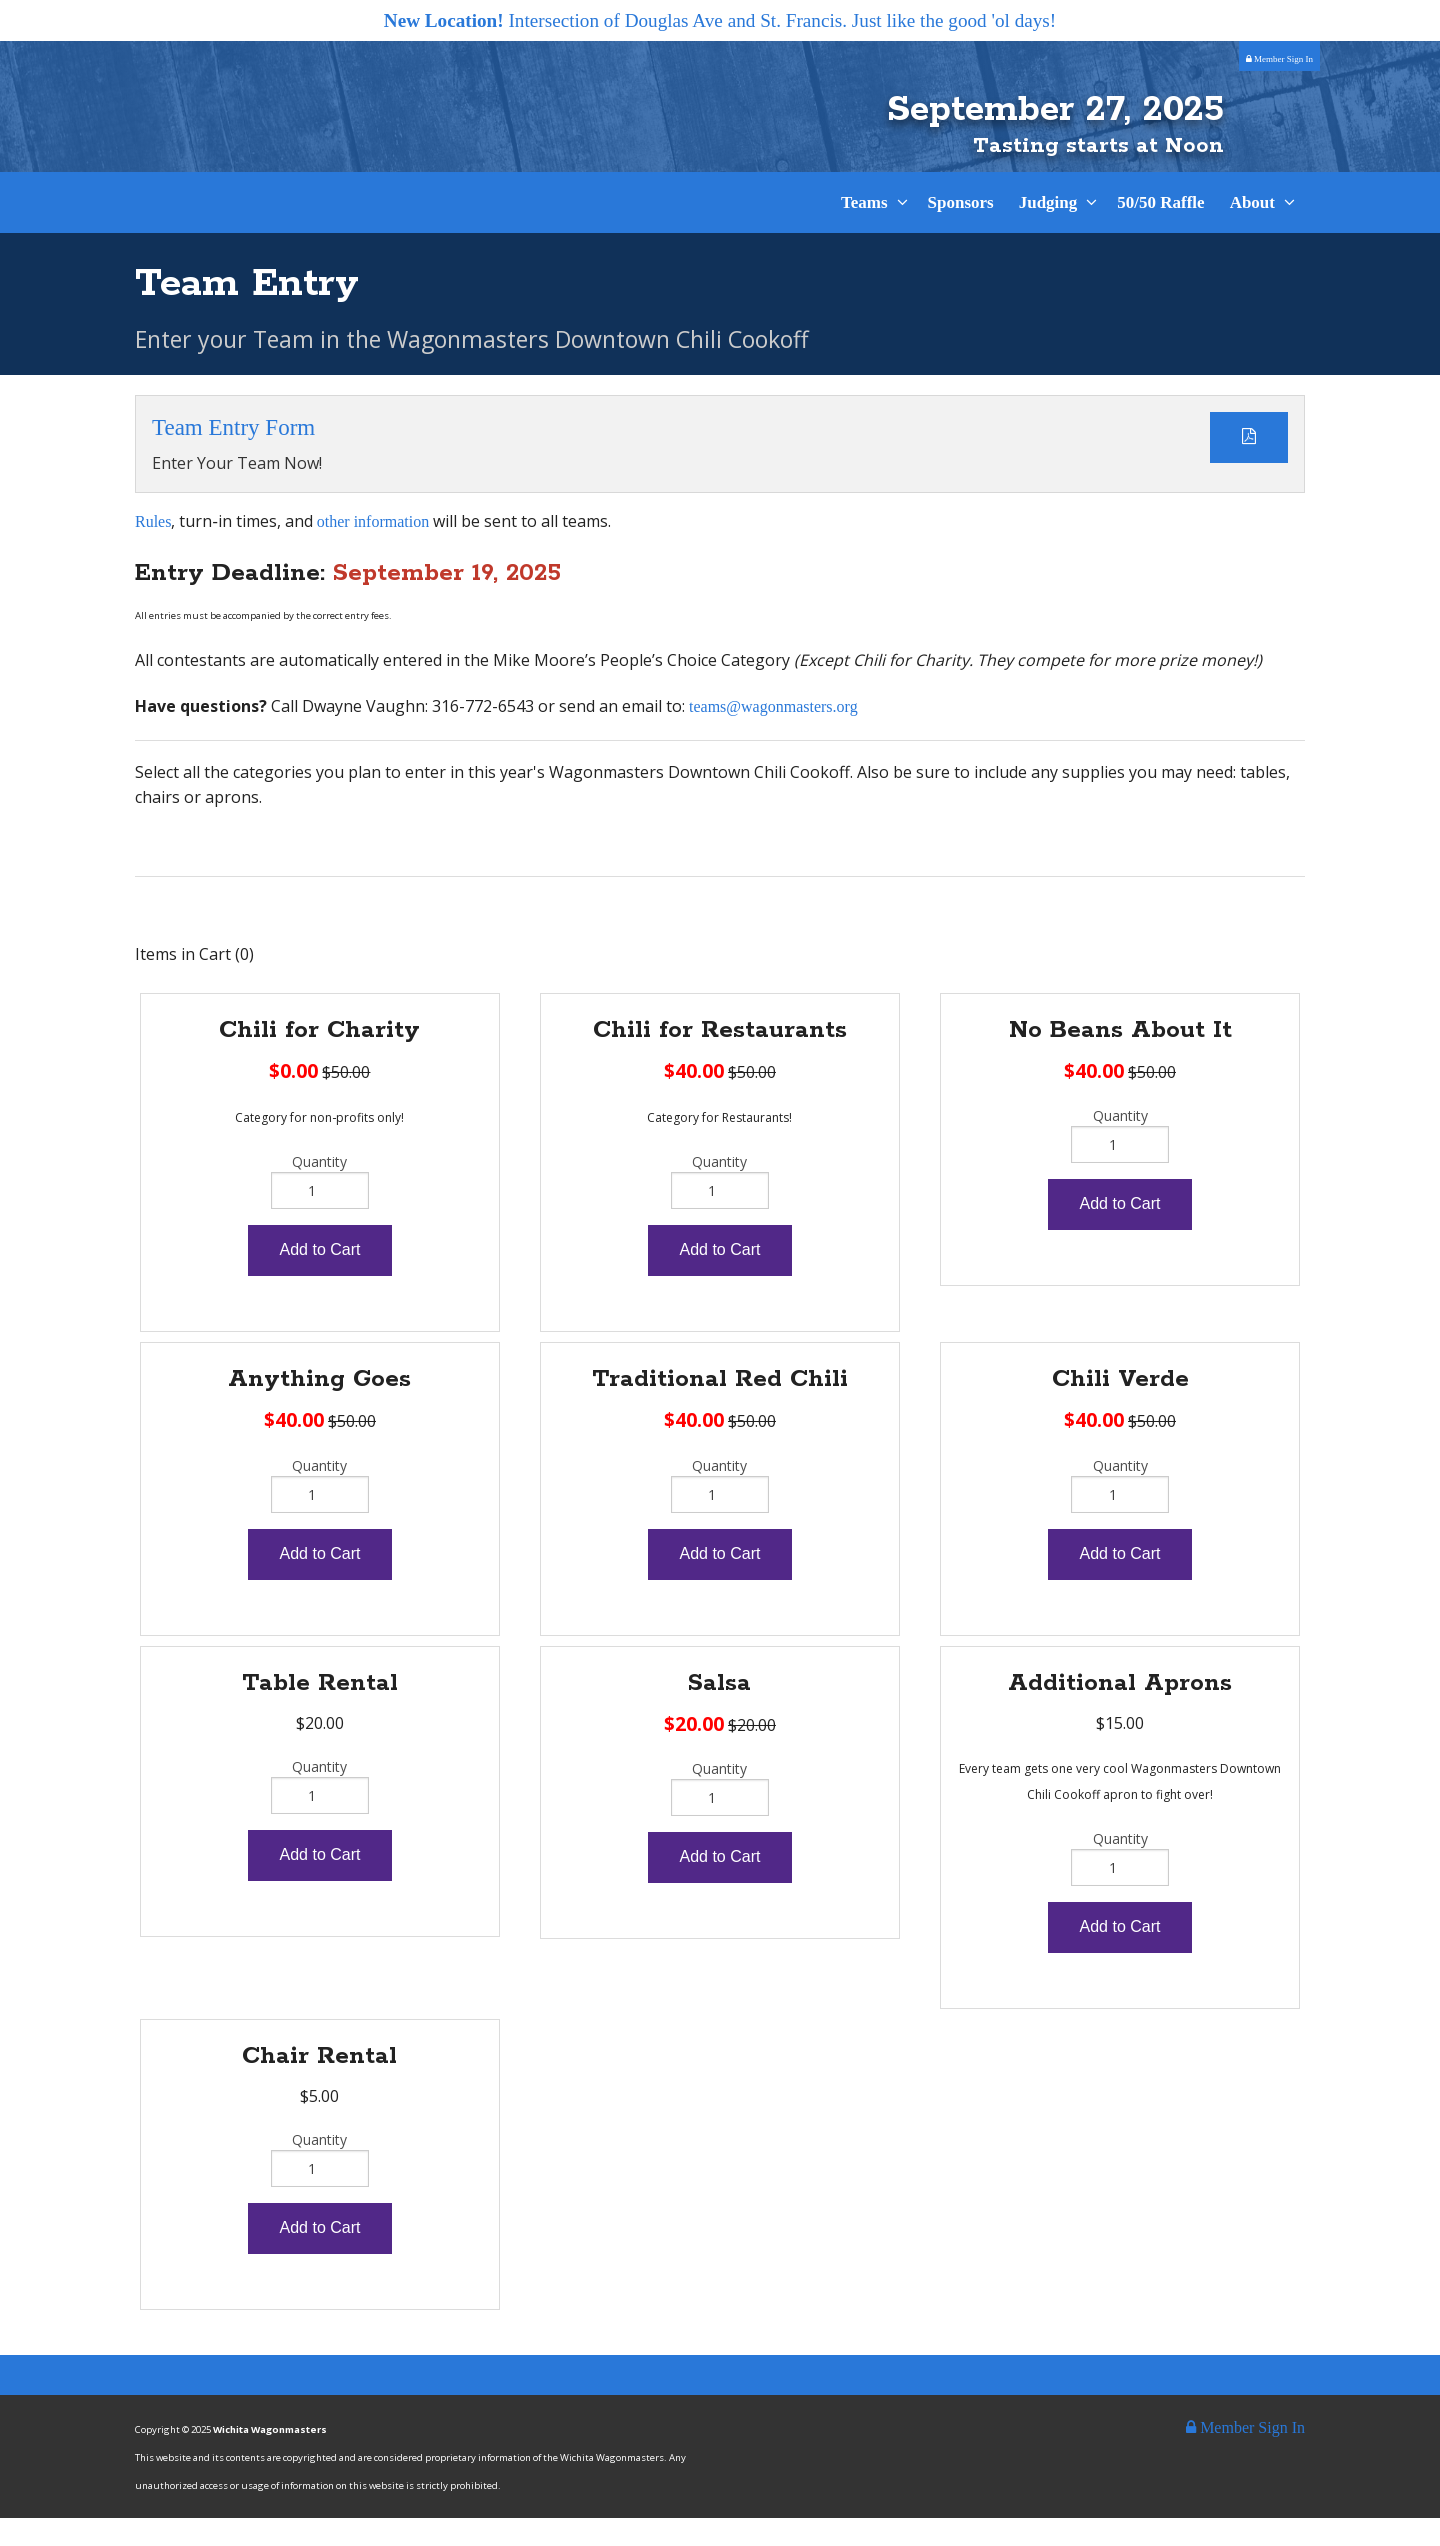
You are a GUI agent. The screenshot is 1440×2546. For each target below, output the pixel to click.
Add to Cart (320, 1277)
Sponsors (961, 231)
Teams (864, 231)
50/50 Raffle (1160, 231)
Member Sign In (1279, 59)
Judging (1048, 231)
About (1252, 231)
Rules (153, 549)
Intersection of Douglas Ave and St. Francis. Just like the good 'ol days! (720, 20)
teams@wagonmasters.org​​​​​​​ (773, 734)
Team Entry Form (233, 455)
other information (373, 549)
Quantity (319, 1189)
